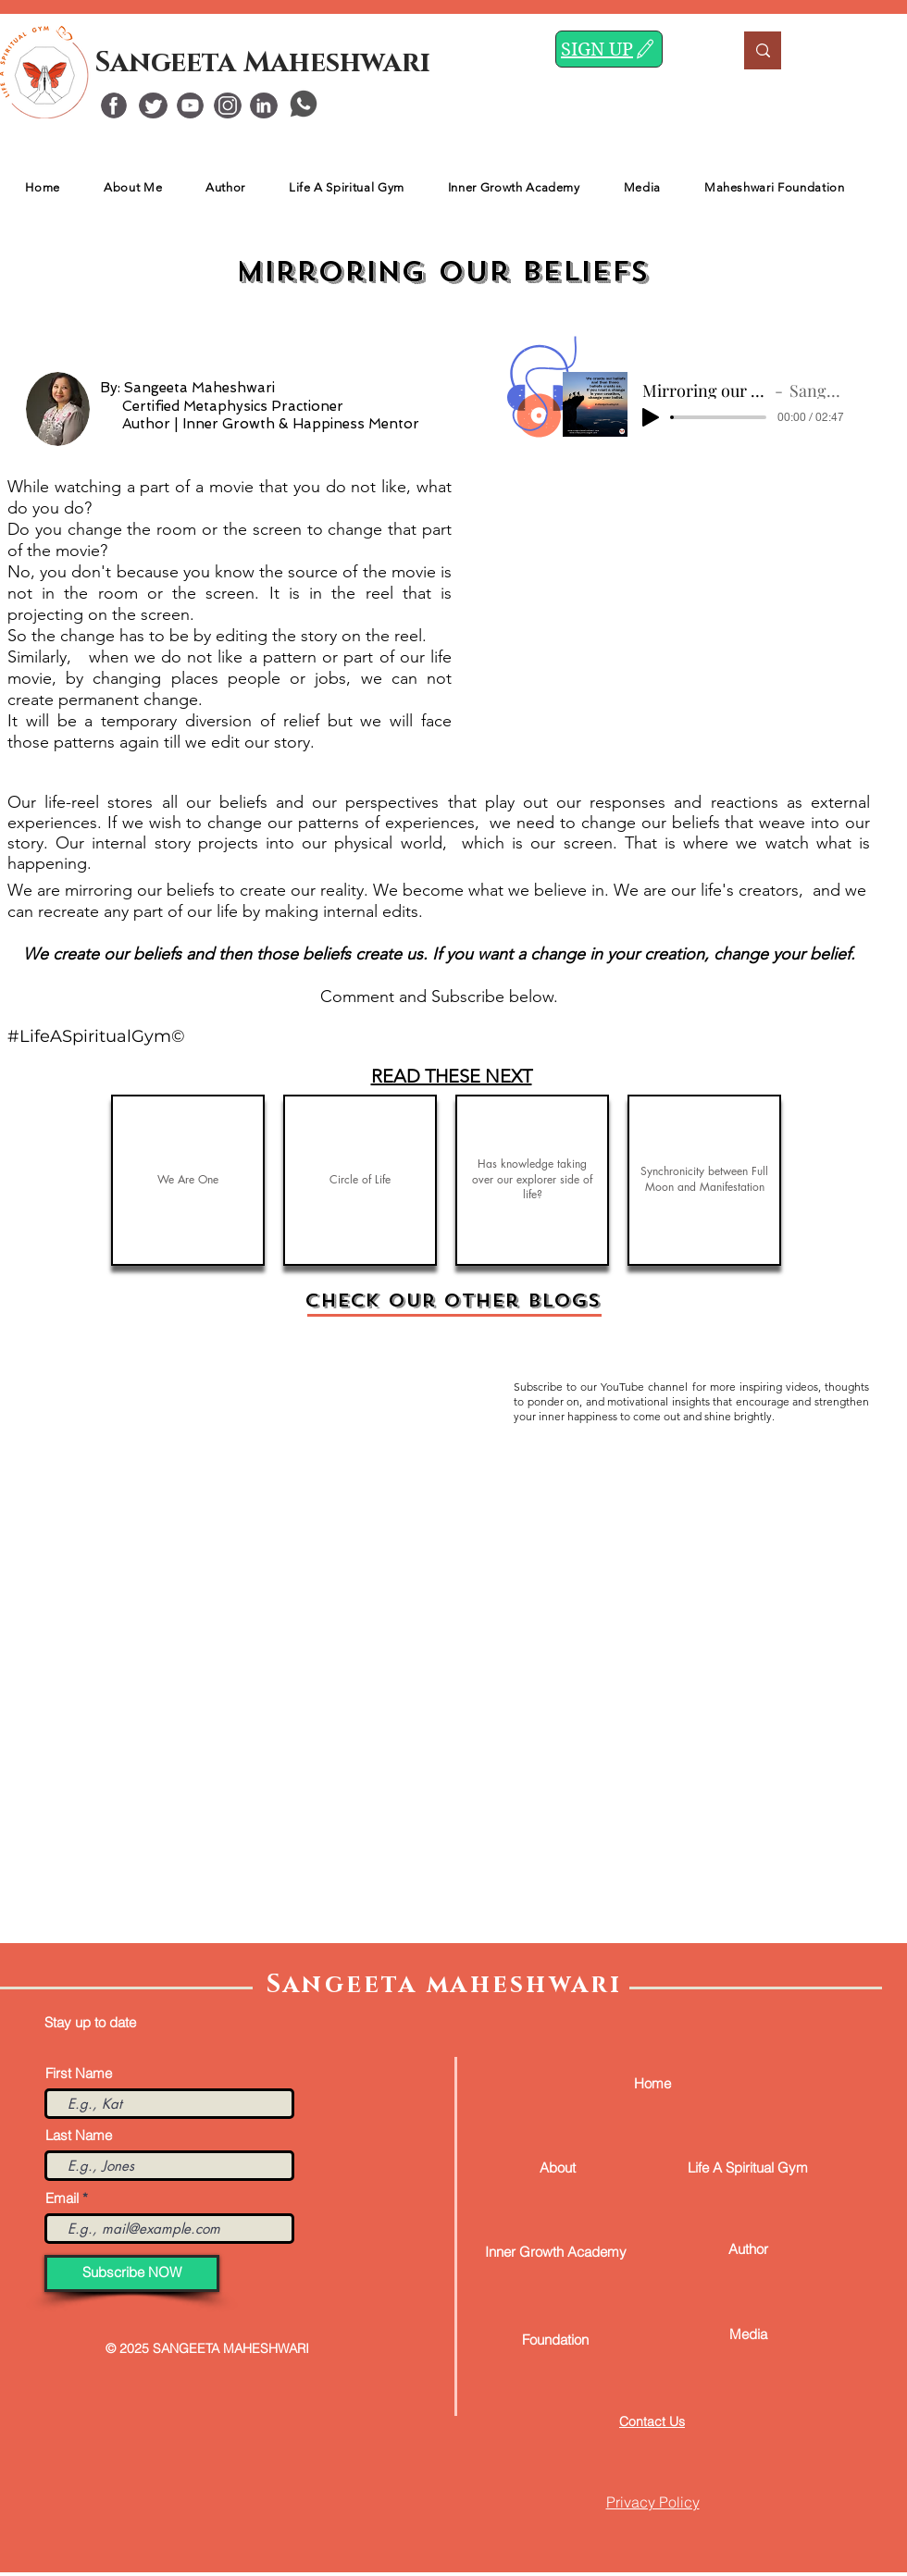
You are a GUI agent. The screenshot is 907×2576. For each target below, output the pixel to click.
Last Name (78, 2135)
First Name (78, 2073)
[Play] (650, 417)
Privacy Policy (653, 2502)
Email (62, 2198)
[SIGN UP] (609, 49)
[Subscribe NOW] (131, 2273)
